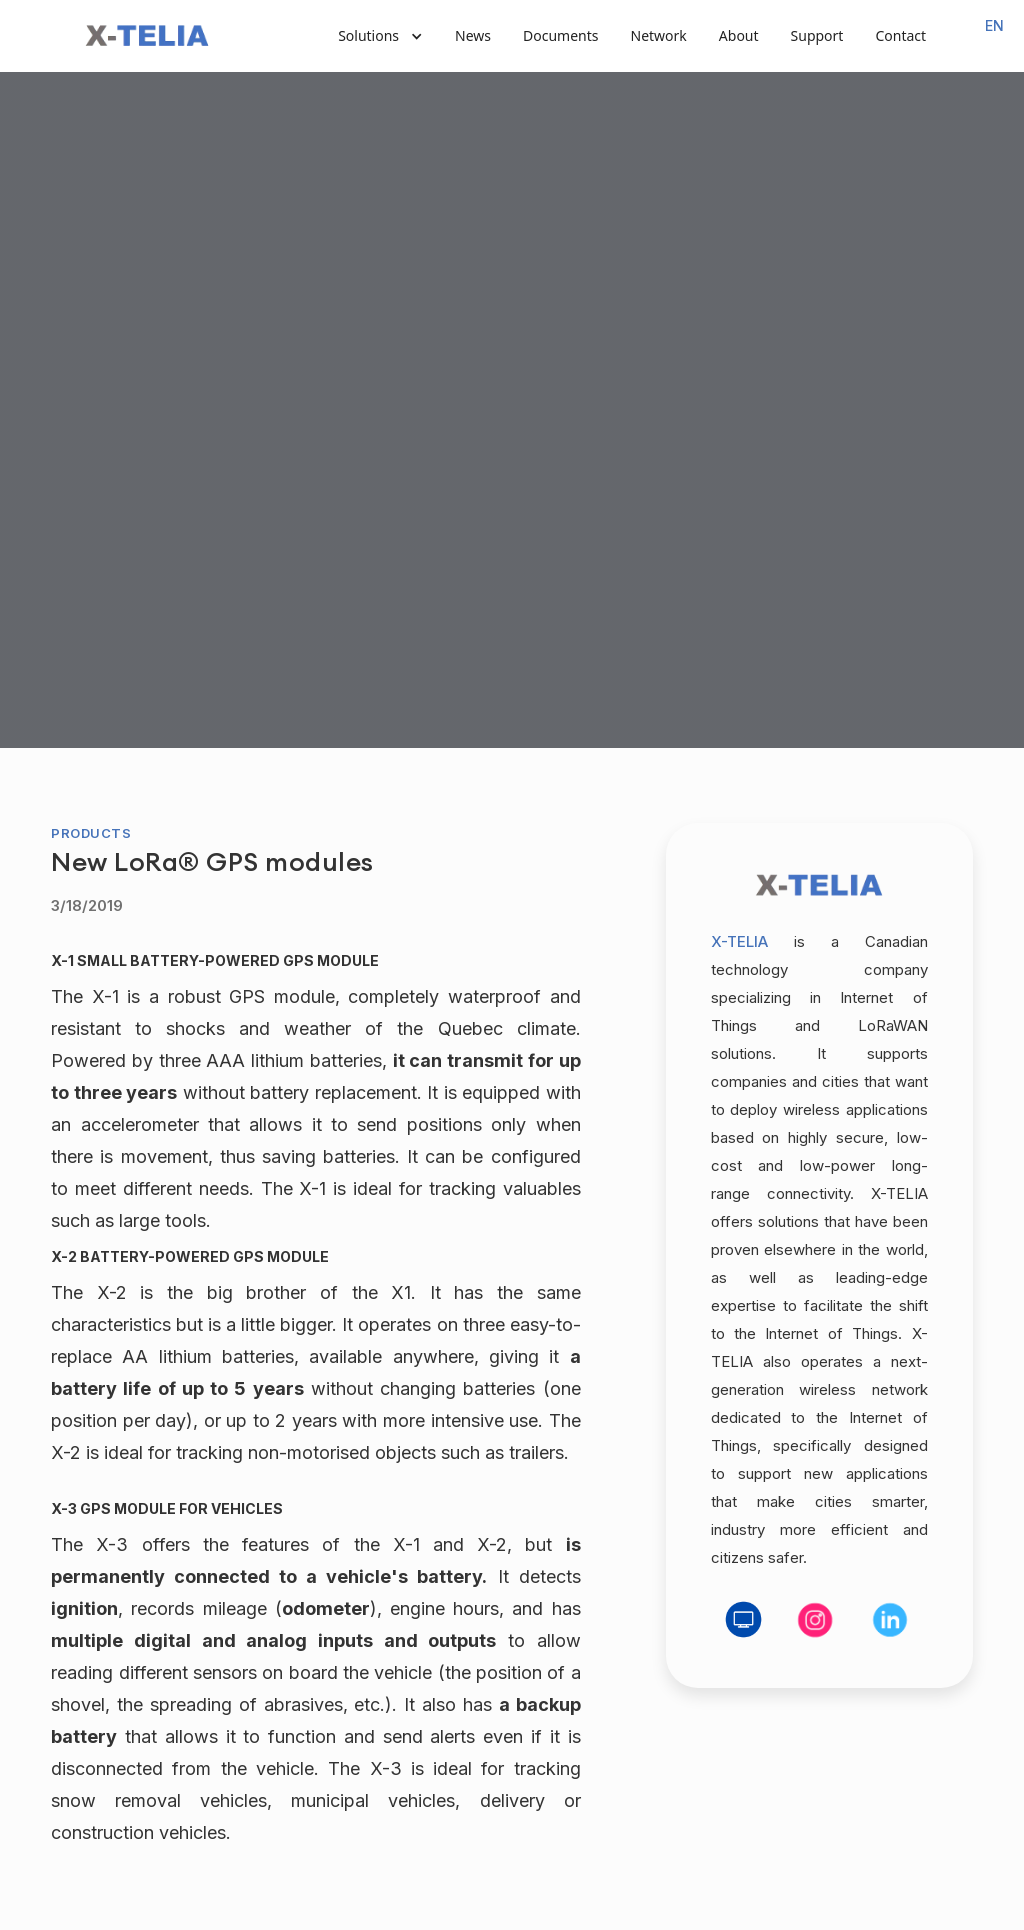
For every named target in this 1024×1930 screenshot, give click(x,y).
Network (659, 35)
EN (994, 25)
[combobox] (994, 26)
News (473, 35)
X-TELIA (739, 941)
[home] (147, 36)
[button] (380, 36)
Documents (560, 35)
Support (817, 35)
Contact (900, 35)
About (739, 35)
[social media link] (744, 1620)
